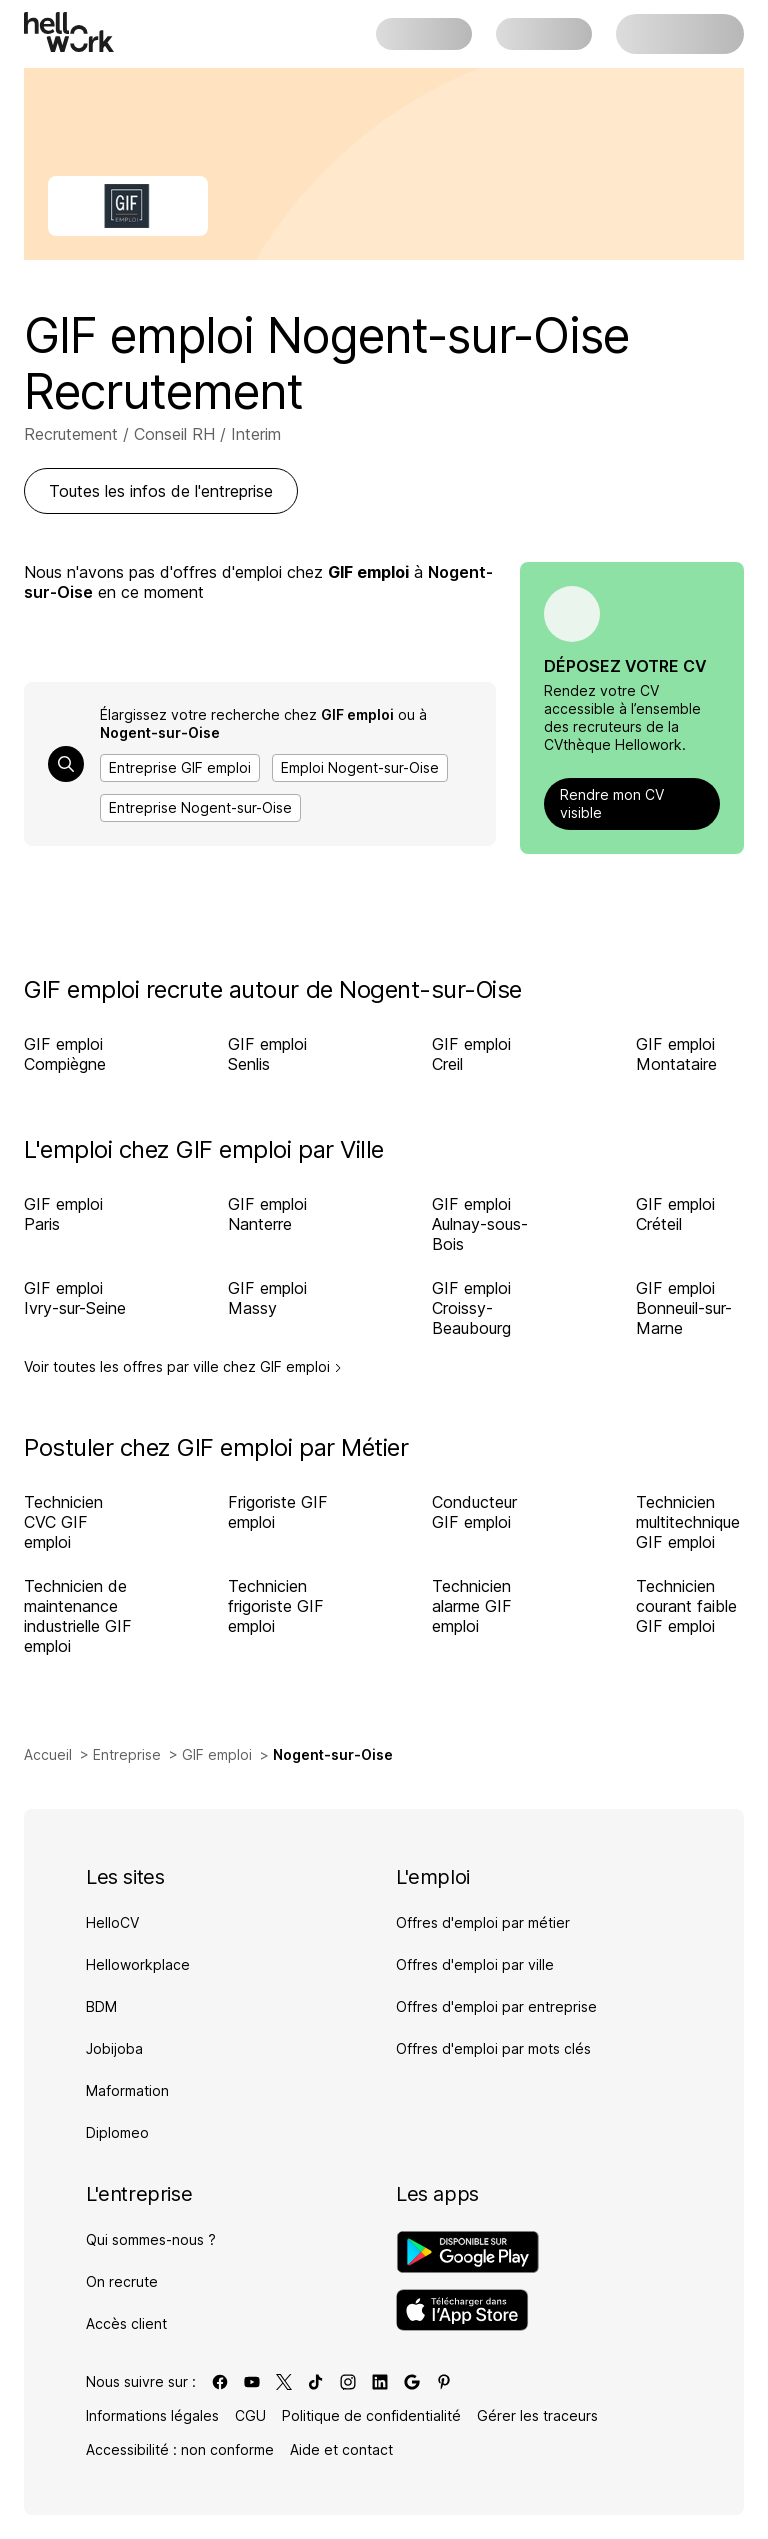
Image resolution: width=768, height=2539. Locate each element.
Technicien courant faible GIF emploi (686, 1606)
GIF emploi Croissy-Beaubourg (471, 1308)
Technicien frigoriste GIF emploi (276, 1606)
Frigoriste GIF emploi (278, 1512)
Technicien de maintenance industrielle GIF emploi (78, 1616)
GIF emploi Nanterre (267, 1214)
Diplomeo (117, 2132)
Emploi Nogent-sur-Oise (360, 767)
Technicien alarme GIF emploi (472, 1606)
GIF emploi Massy (267, 1298)
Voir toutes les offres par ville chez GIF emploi (183, 1367)
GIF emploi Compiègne (65, 1054)
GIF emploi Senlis (267, 1054)
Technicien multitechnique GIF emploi (688, 1522)
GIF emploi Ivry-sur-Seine (75, 1298)
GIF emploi (217, 1754)
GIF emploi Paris (63, 1214)
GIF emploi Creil (471, 1054)
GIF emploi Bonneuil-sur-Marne (684, 1308)
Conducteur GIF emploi (474, 1512)
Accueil (48, 1754)
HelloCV (112, 1922)
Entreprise (127, 1754)
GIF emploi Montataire (676, 1054)
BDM (101, 2006)
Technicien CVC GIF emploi (63, 1522)
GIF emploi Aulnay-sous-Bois (480, 1224)
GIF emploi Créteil (675, 1214)
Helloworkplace (138, 1964)
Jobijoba (114, 2048)
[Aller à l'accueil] (69, 32)
